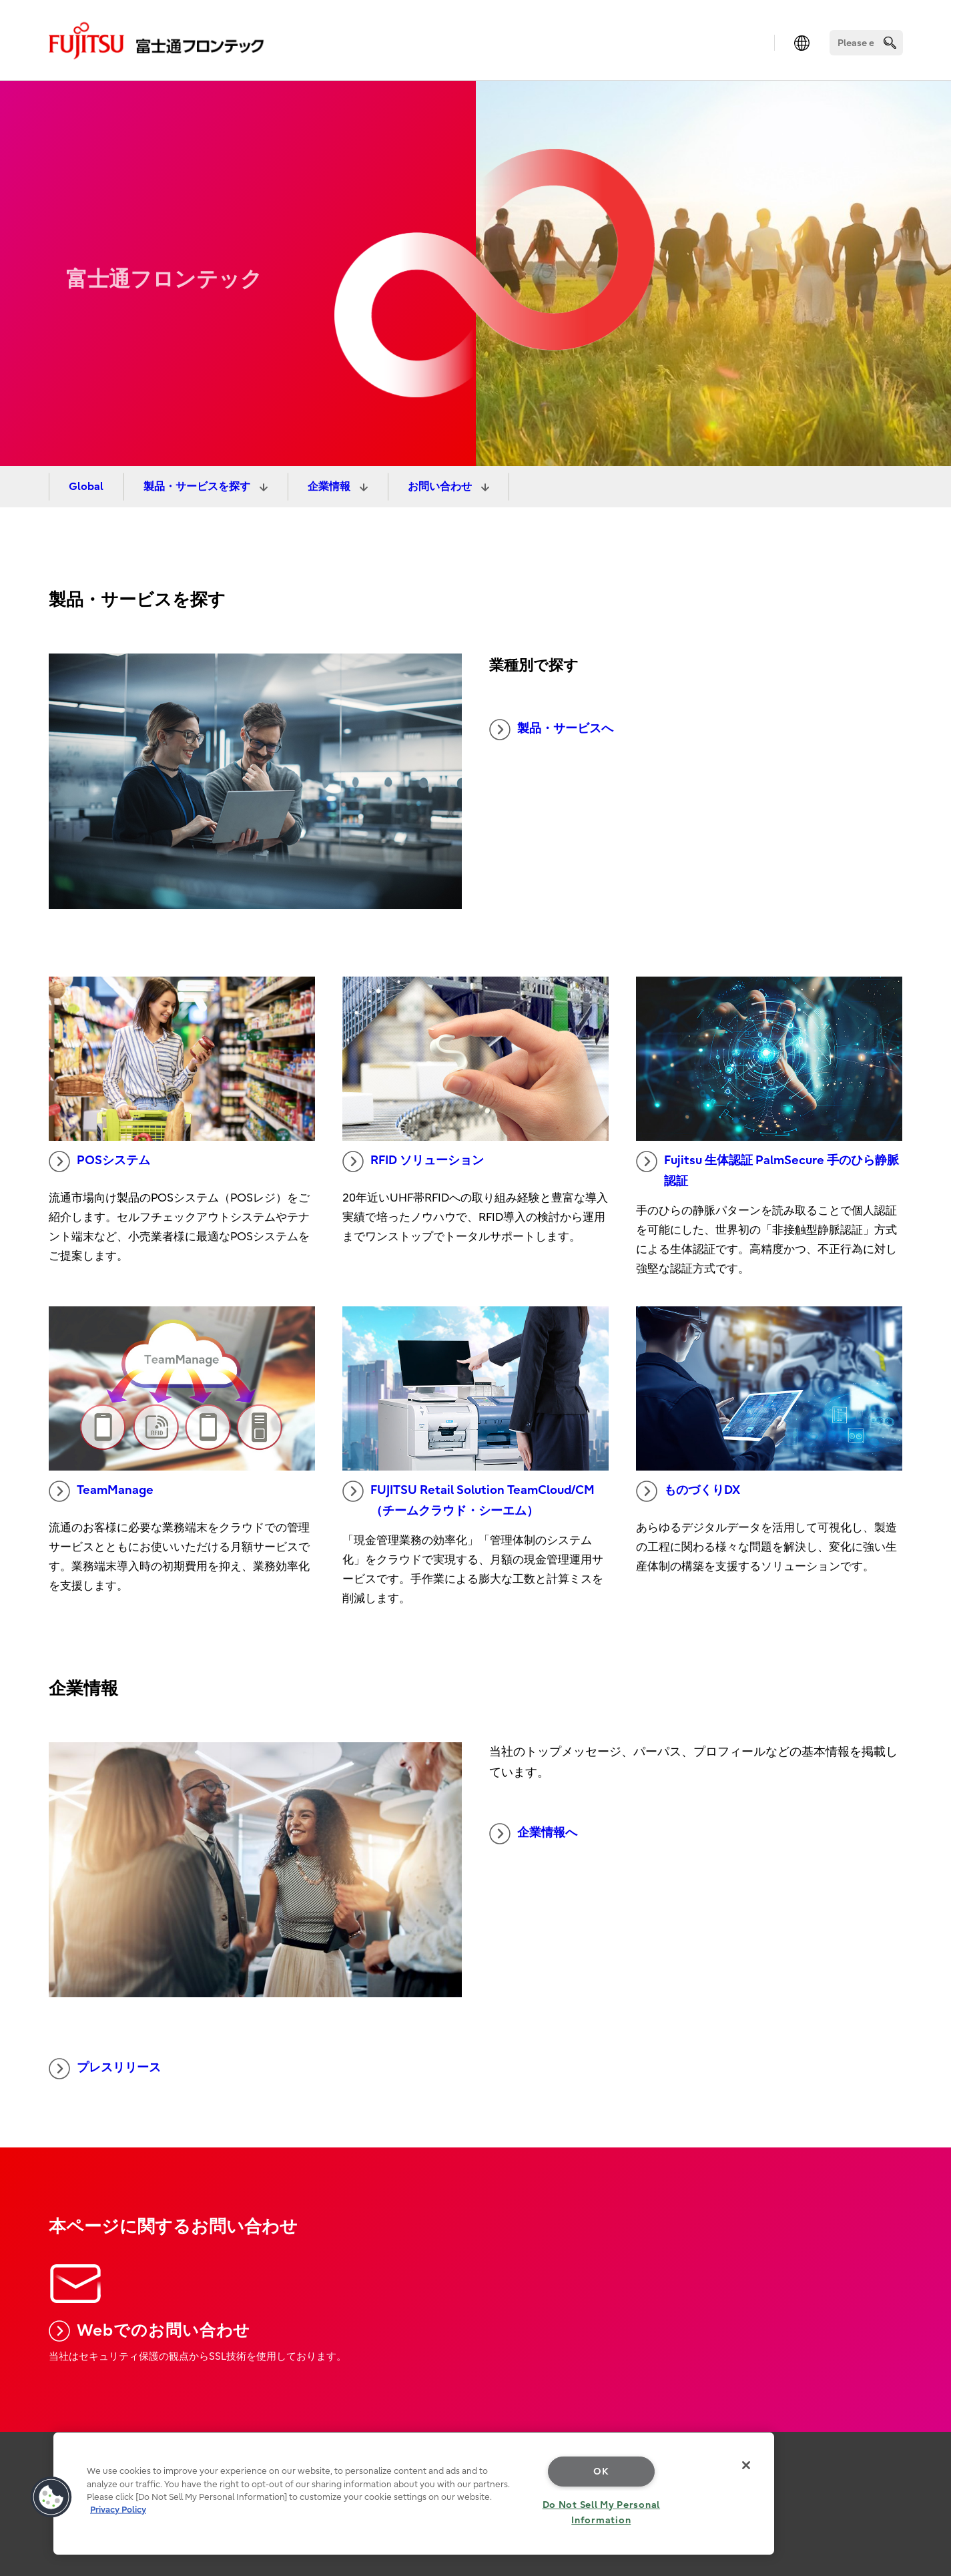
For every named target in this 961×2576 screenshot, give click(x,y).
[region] (413, 2493)
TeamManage (101, 1491)
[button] (51, 2497)
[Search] (866, 42)
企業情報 (330, 487)
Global (86, 487)
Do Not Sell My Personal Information (602, 2512)
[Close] (746, 2465)
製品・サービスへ (551, 729)
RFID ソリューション (413, 1161)
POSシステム (99, 1161)
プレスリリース (105, 2068)
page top (931, 2468)
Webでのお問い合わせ (150, 2331)
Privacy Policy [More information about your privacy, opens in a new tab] (118, 2510)
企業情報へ (533, 1833)
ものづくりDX (688, 1491)
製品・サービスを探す (198, 487)
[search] (890, 42)
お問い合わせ (441, 487)
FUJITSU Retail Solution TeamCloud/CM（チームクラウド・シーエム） (468, 1499)
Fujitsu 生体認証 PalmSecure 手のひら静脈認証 (767, 1169)
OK (601, 2471)
